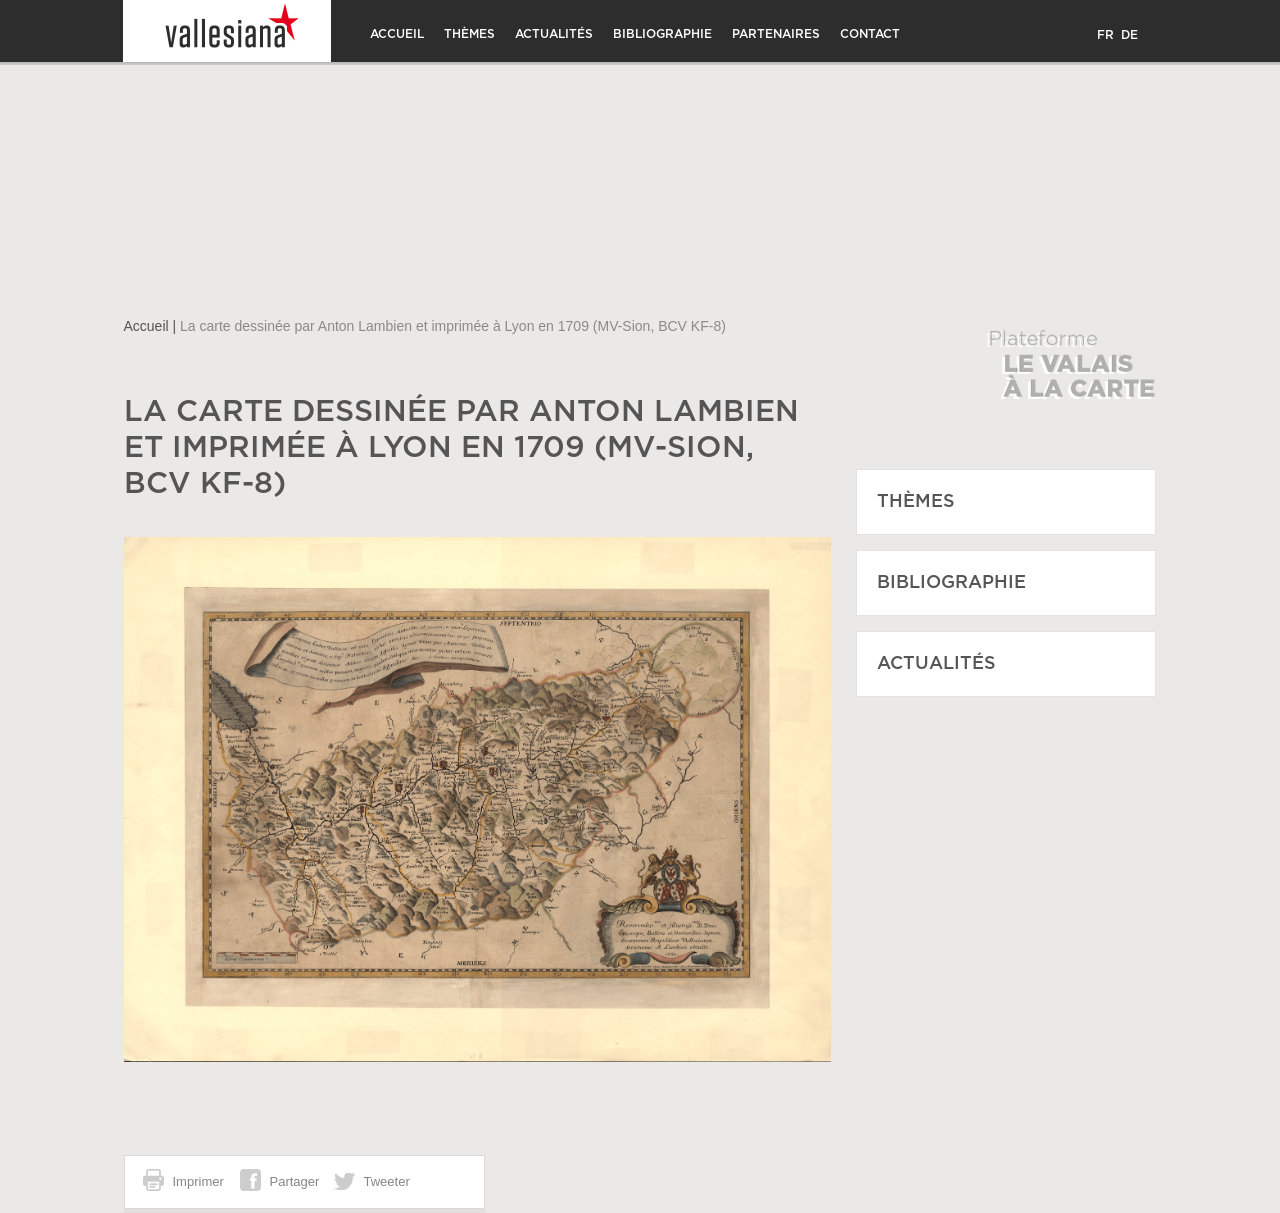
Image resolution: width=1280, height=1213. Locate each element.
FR (1105, 35)
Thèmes (469, 34)
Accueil (397, 34)
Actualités (554, 34)
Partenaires (776, 34)
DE (1129, 35)
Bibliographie (662, 34)
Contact (870, 34)
